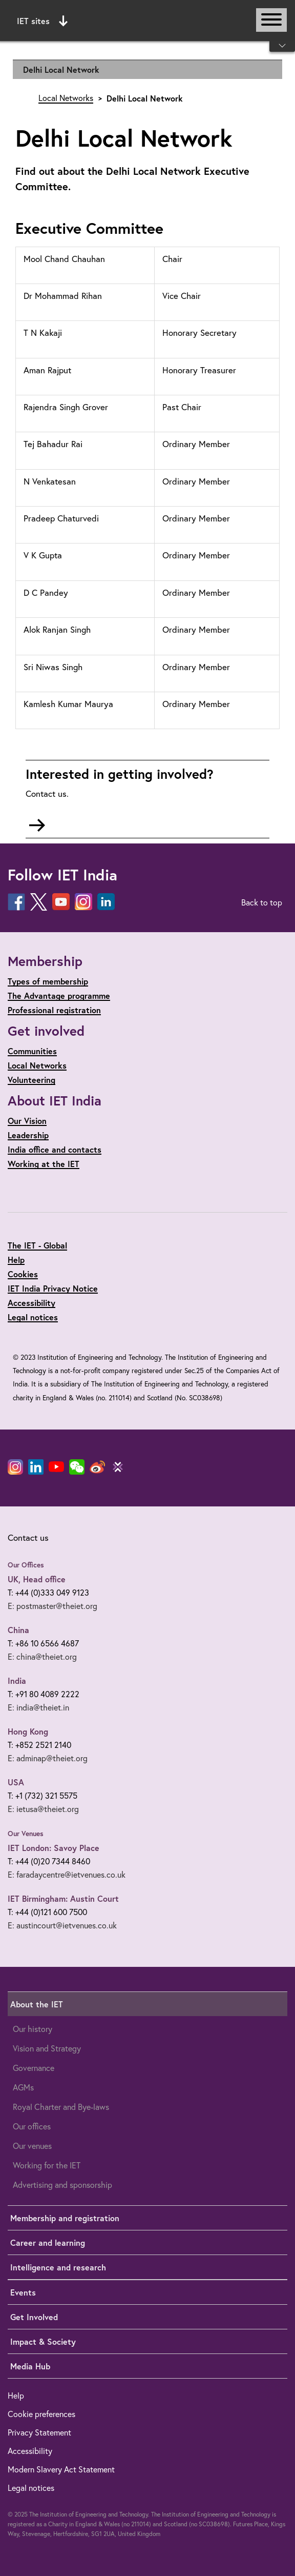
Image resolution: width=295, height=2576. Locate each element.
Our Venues (26, 1833)
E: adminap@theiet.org (48, 1758)
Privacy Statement (39, 2432)
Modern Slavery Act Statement (61, 2469)
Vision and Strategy (47, 2048)
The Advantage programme (59, 995)
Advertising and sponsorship (62, 2185)
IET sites (42, 21)
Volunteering (31, 1079)
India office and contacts (54, 1149)
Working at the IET (43, 1163)
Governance (33, 2068)
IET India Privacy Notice (53, 1288)
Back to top (261, 902)
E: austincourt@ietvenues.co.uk (62, 1925)
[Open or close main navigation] (271, 20)
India (17, 1680)
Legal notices (33, 1317)
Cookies (23, 1274)
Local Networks (65, 98)
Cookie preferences (41, 2414)
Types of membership (48, 981)
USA (16, 1782)
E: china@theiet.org (42, 1657)
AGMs (23, 2087)
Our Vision (27, 1120)
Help (16, 1259)
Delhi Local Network (61, 69)
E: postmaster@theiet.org (52, 1606)
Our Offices (26, 1564)
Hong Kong (28, 1731)
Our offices (32, 2126)
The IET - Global (37, 1245)
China (18, 1629)
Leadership (28, 1135)
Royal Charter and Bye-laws (61, 2107)
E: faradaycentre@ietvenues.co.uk (66, 1874)
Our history (32, 2029)
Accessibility (31, 1302)
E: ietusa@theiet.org (43, 1809)
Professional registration (54, 1009)
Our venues (32, 2146)
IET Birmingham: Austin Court (63, 1898)
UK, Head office (37, 1579)
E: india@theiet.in (38, 1707)
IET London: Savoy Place (53, 1847)
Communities (32, 1050)
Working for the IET (46, 2165)
